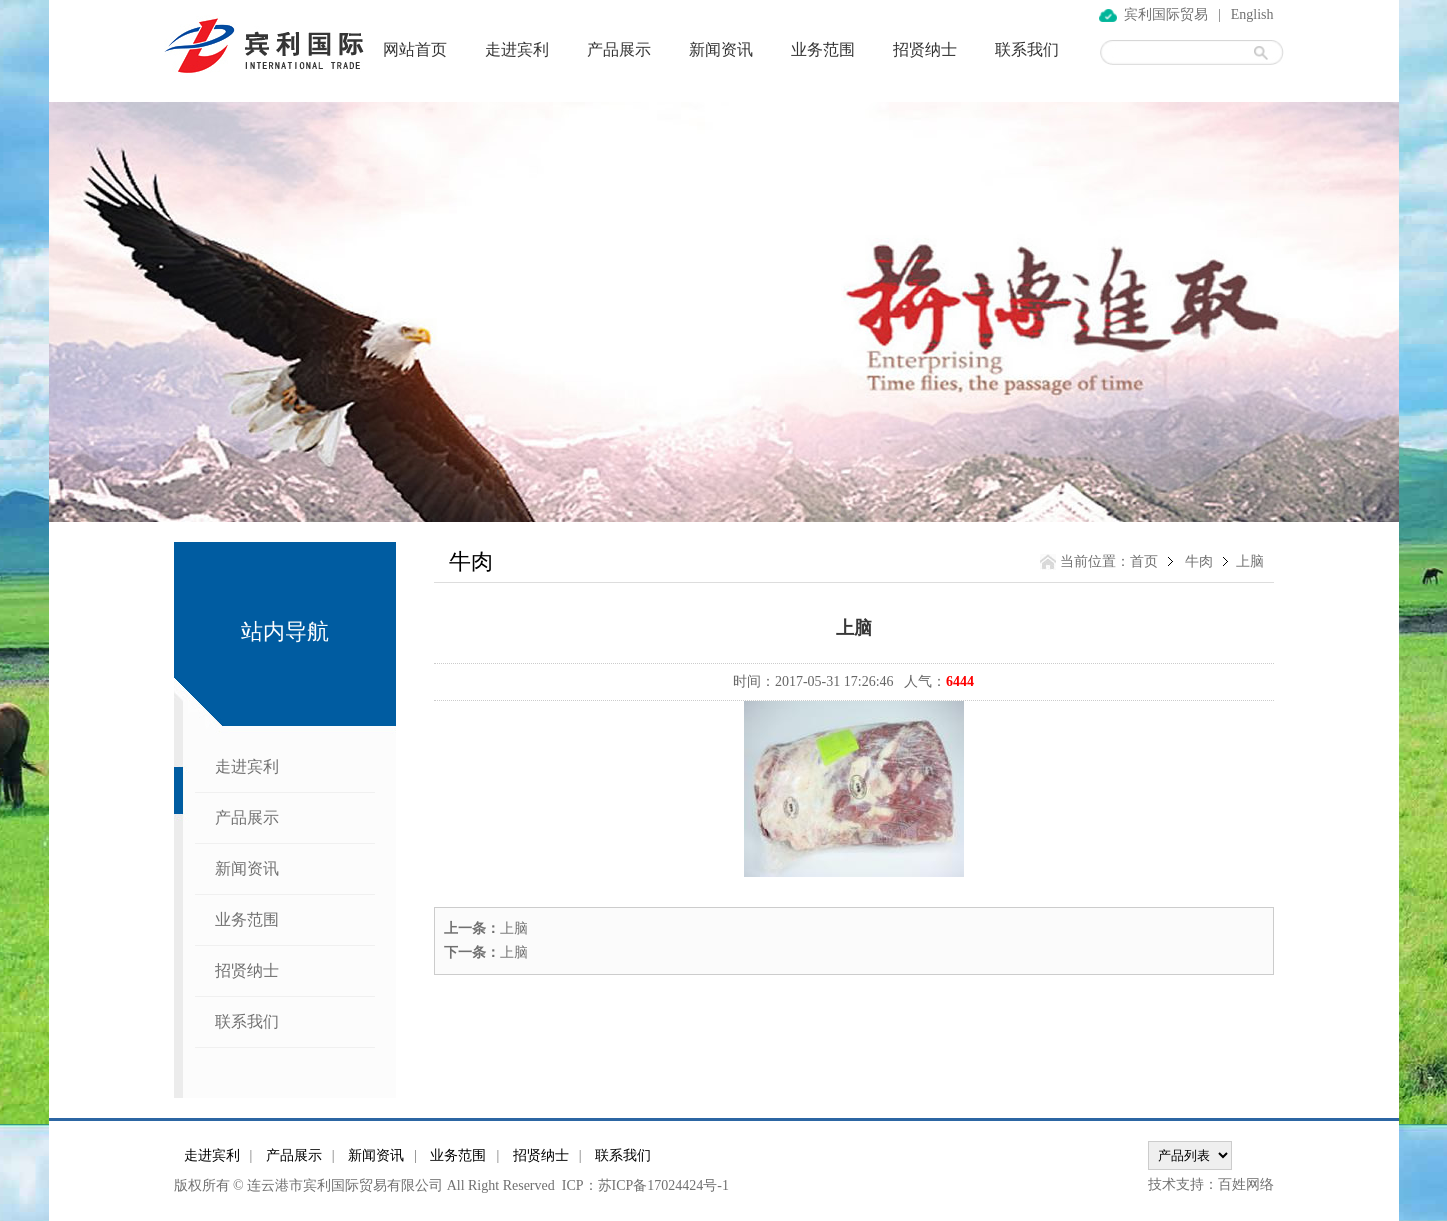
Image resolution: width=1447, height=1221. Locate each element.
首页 (1144, 561)
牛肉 (1199, 561)
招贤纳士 (925, 49)
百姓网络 (1246, 1184)
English (1252, 14)
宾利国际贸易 (1166, 14)
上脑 (514, 928)
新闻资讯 (721, 49)
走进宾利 (517, 49)
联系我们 (1027, 49)
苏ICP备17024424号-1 (663, 1185)
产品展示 (619, 49)
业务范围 (823, 49)
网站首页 (415, 49)
